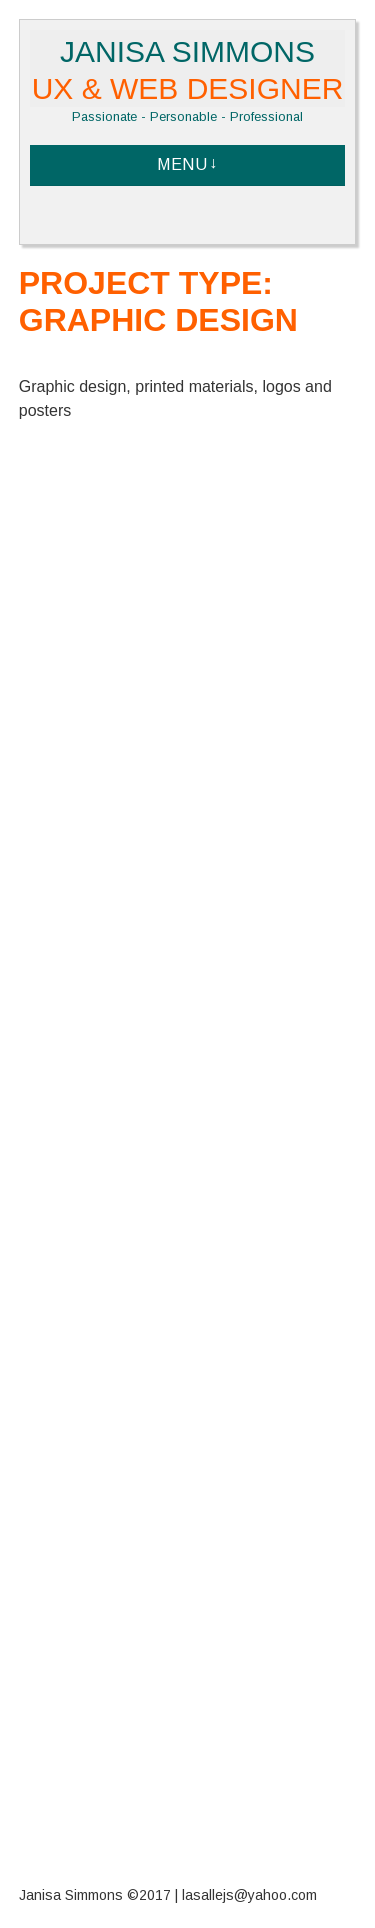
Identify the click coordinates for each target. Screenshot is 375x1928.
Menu (182, 164)
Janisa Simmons (188, 71)
